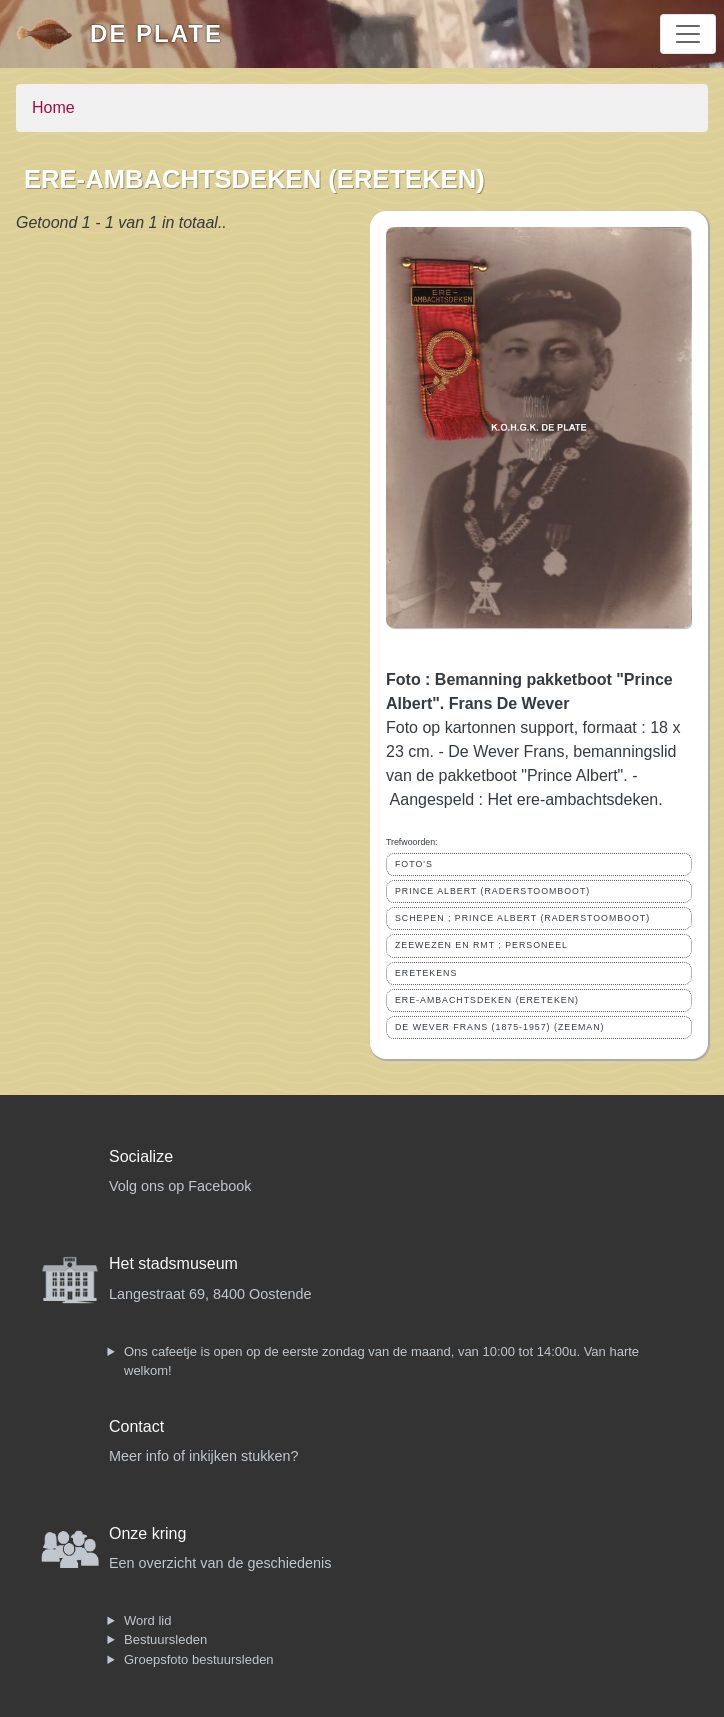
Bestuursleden (165, 1639)
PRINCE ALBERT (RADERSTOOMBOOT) (492, 891)
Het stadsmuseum (173, 1263)
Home (53, 107)
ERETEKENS (426, 973)
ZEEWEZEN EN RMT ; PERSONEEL (481, 945)
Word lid (147, 1620)
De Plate (156, 33)
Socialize (141, 1156)
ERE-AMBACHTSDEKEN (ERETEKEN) (487, 1000)
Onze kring (147, 1533)
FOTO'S (414, 864)
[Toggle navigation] (688, 34)
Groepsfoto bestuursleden (199, 1659)
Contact (136, 1426)
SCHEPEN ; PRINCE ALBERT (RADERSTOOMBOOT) (522, 918)
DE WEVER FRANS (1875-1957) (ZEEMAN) (500, 1027)
